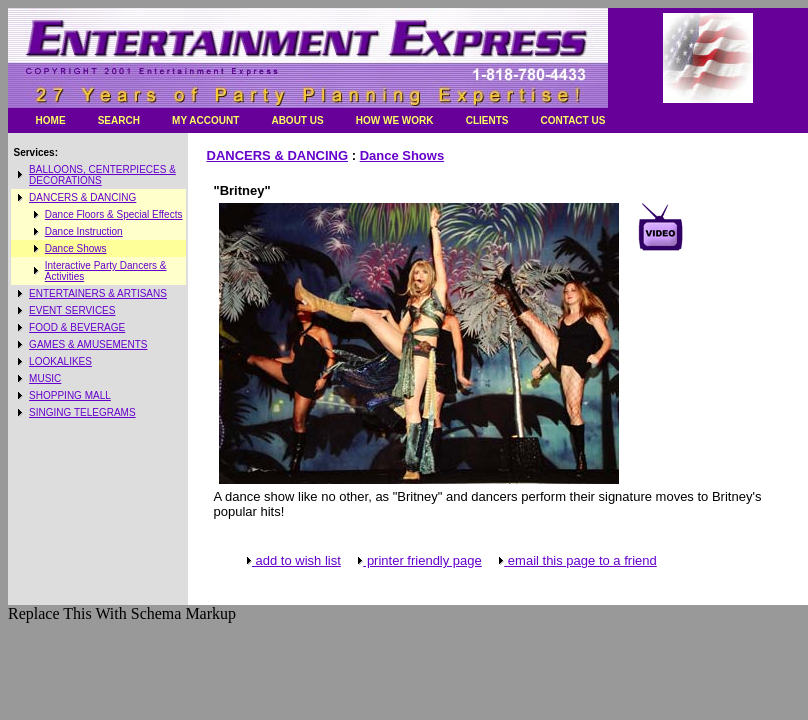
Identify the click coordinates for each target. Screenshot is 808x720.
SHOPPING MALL (70, 395)
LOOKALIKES (60, 361)
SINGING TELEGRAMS (82, 412)
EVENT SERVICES (72, 310)
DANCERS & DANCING (82, 197)
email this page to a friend (576, 560)
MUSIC (45, 378)
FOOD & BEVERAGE (77, 327)
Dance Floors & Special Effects (114, 214)
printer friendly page (418, 560)
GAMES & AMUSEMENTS (88, 344)
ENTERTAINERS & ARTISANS (98, 293)
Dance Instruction (84, 231)
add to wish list (292, 560)
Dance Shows (76, 248)
